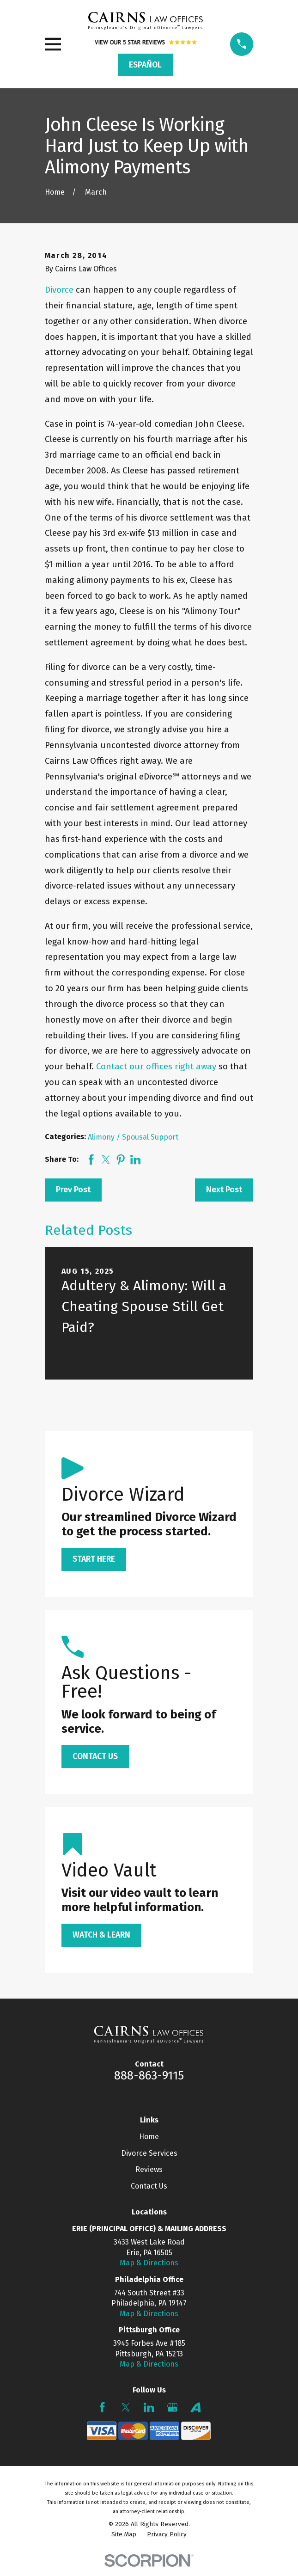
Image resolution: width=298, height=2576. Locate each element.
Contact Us (149, 2186)
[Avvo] (195, 2407)
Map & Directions (149, 2262)
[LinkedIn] (149, 2407)
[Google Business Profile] (172, 2407)
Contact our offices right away (156, 1066)
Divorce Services (149, 2153)
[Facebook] (102, 2407)
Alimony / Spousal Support (133, 1137)
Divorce (59, 289)
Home (149, 2136)
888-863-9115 (149, 2075)
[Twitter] (126, 2407)
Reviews (149, 2169)
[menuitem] (123, 2534)
